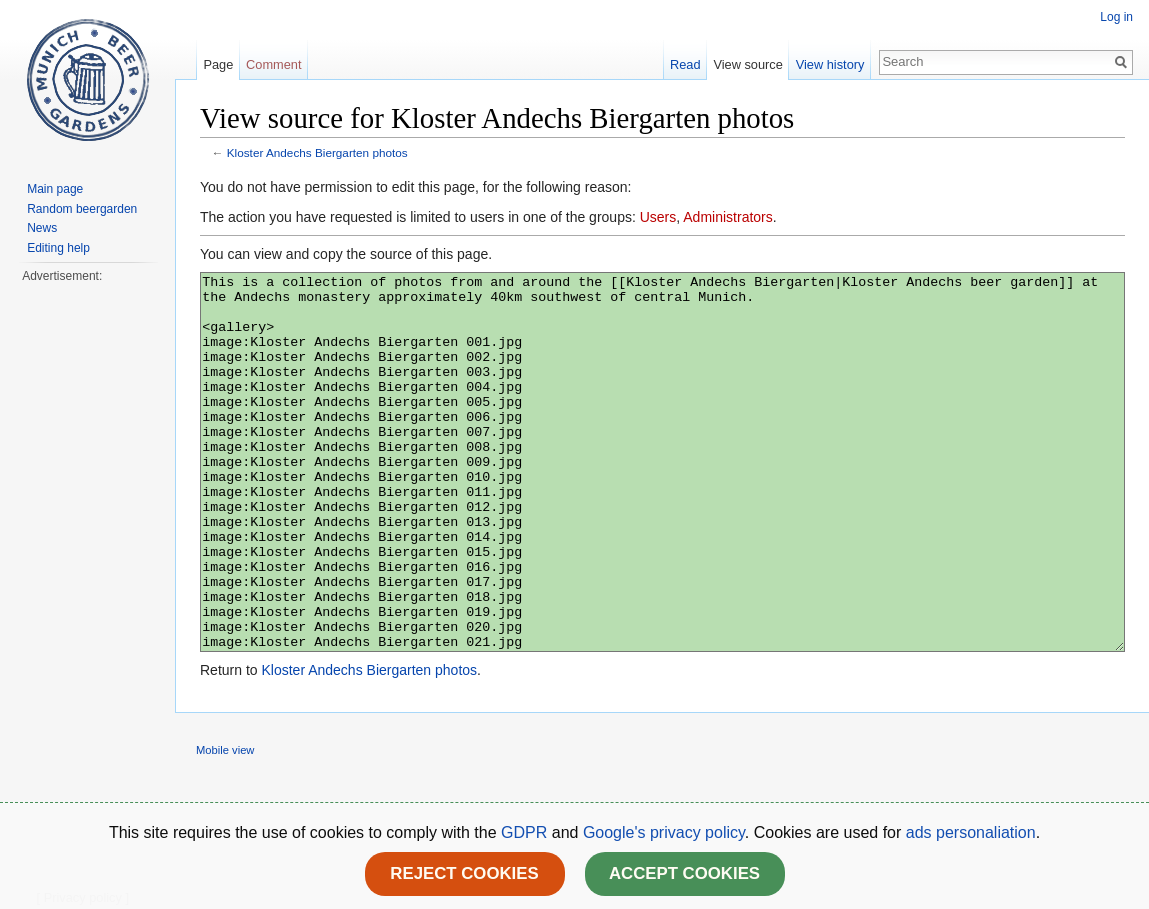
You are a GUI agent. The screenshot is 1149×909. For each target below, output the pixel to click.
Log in (1116, 17)
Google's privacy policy (664, 832)
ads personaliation (971, 832)
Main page (55, 189)
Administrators (727, 217)
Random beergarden (82, 209)
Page (218, 64)
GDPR (526, 832)
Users (658, 217)
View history (830, 64)
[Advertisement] (87, 586)
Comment (273, 64)
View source (747, 64)
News (42, 228)
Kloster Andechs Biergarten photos (317, 152)
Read (685, 64)
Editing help (58, 248)
